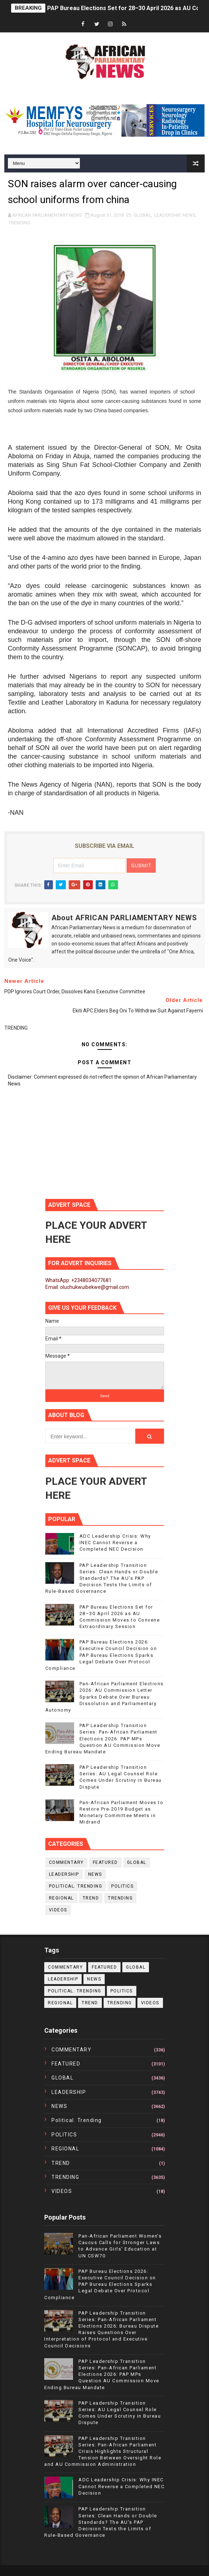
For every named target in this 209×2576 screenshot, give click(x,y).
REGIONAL (61, 1898)
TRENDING (20, 222)
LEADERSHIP (167, 215)
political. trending (76, 1886)
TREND (91, 1898)
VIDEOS (58, 1909)
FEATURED (105, 1862)
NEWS (189, 215)
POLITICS (122, 1886)
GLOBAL (142, 215)
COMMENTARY (66, 1862)
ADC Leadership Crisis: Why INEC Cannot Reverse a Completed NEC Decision (115, 1542)
